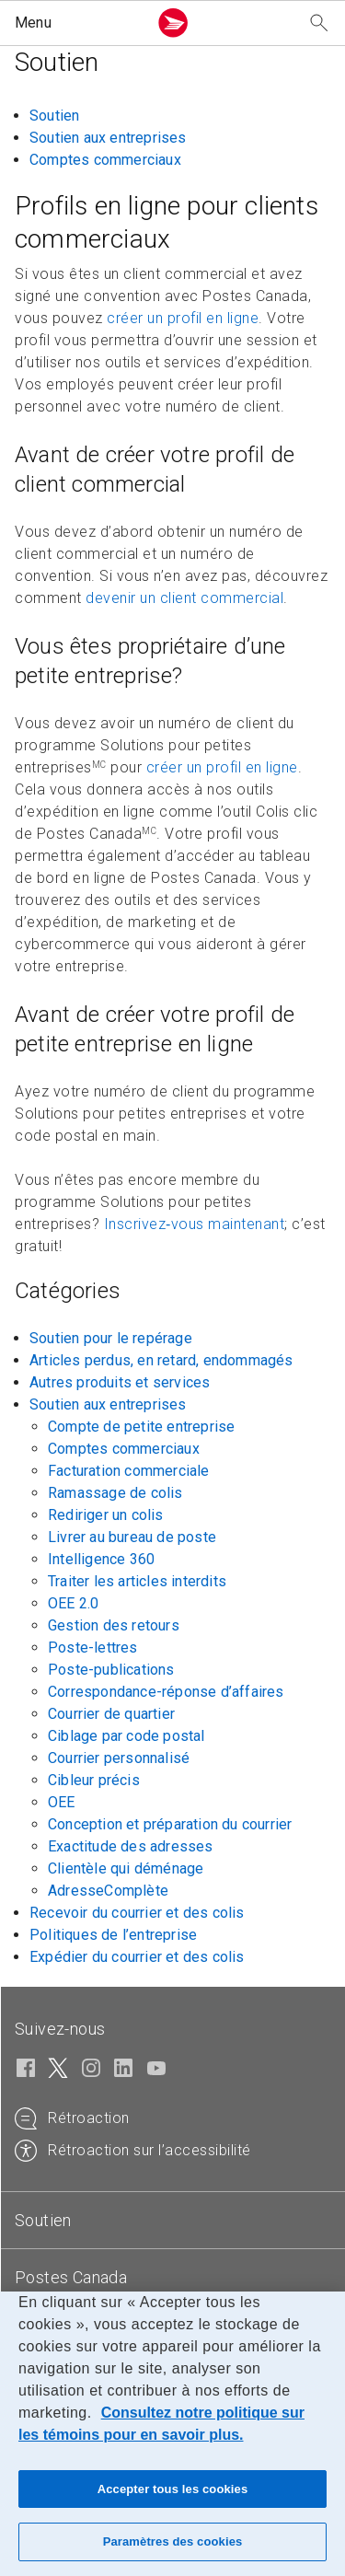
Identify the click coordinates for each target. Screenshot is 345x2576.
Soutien (54, 115)
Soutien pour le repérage (110, 1338)
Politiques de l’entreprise (113, 1935)
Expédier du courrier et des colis (137, 1957)
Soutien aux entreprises (108, 137)
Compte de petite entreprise (141, 1426)
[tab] (172, 2221)
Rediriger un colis (106, 1515)
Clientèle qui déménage (125, 1868)
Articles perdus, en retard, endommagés (161, 1360)
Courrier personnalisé (119, 1758)
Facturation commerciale (129, 1470)
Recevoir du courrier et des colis (137, 1912)
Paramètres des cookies (173, 2541)
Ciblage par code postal (126, 1736)
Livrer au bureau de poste (132, 1537)
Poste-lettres (93, 1647)
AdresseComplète (108, 1890)
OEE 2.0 (73, 1603)
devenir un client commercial (184, 598)
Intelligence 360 (101, 1559)
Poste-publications (111, 1669)
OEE (61, 1802)
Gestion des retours (113, 1625)
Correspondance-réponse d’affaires (166, 1691)
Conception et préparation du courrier (170, 1824)
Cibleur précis (94, 1780)
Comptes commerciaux (105, 159)
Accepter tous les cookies (173, 2489)
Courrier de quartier (111, 1714)
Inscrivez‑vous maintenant (194, 1224)
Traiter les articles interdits (137, 1581)
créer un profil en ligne (183, 318)
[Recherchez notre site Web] (319, 23)
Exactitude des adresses (130, 1846)
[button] (77, 23)
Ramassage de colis (115, 1493)
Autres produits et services (119, 1382)
